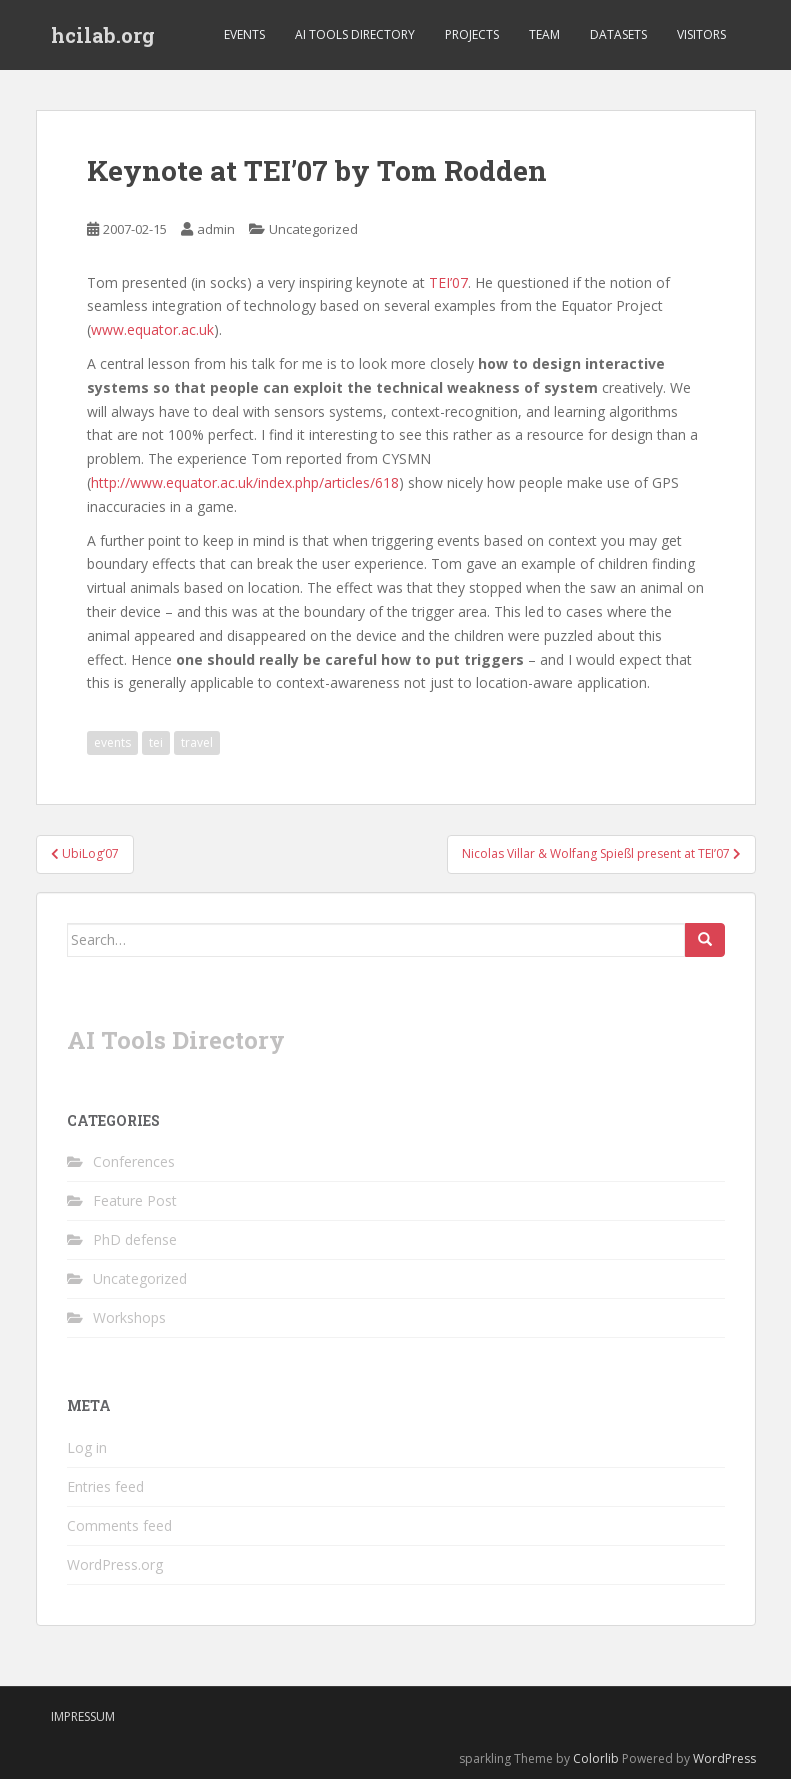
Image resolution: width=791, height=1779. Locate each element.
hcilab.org (103, 35)
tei (156, 742)
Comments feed (119, 1525)
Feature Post (135, 1200)
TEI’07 (448, 282)
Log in (87, 1447)
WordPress (724, 1758)
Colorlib (596, 1758)
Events (244, 34)
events (112, 742)
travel (197, 742)
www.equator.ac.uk (152, 329)
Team (544, 34)
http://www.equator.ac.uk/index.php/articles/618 (245, 482)
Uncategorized (313, 229)
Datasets (618, 34)
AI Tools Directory (355, 34)
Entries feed (105, 1486)
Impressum (83, 1716)
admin (216, 229)
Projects (472, 34)
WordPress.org (115, 1564)
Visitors (701, 34)
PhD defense (135, 1239)
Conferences (134, 1161)
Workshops (129, 1317)
